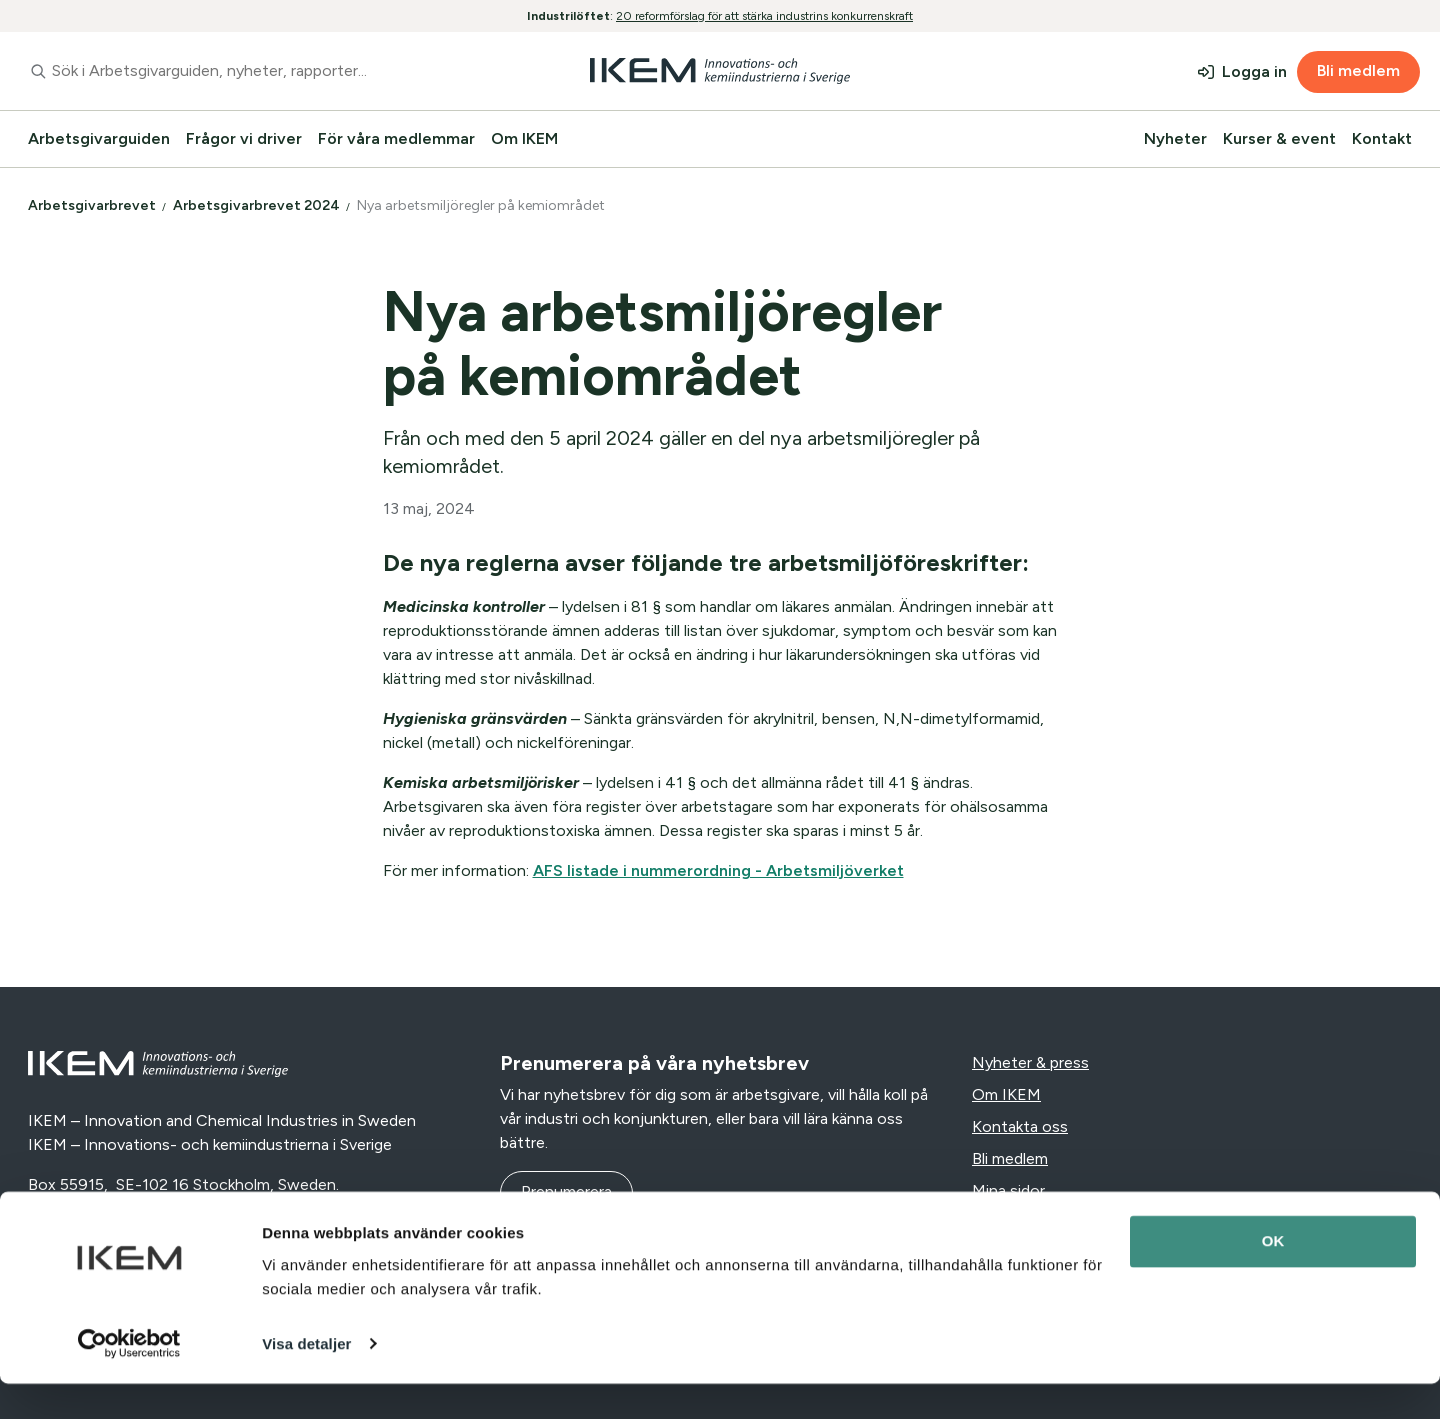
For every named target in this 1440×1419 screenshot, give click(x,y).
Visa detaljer (306, 1379)
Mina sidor (1008, 1190)
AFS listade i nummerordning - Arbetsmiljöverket (718, 870)
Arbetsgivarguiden (99, 138)
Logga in (1254, 71)
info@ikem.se (256, 1208)
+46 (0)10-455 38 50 (105, 1208)
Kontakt (1382, 138)
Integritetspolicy (1032, 1222)
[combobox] (253, 71)
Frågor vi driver (244, 138)
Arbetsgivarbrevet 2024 (258, 205)
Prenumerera (566, 1191)
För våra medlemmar (396, 138)
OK (1273, 1277)
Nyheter (1175, 138)
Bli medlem (1358, 70)
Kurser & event (1279, 138)
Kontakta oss (1020, 1126)
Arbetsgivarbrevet (93, 205)
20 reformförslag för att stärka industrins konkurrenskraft (764, 16)
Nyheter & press (1030, 1062)
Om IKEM (524, 138)
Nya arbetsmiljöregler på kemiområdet (482, 205)
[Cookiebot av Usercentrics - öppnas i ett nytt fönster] (129, 1380)
